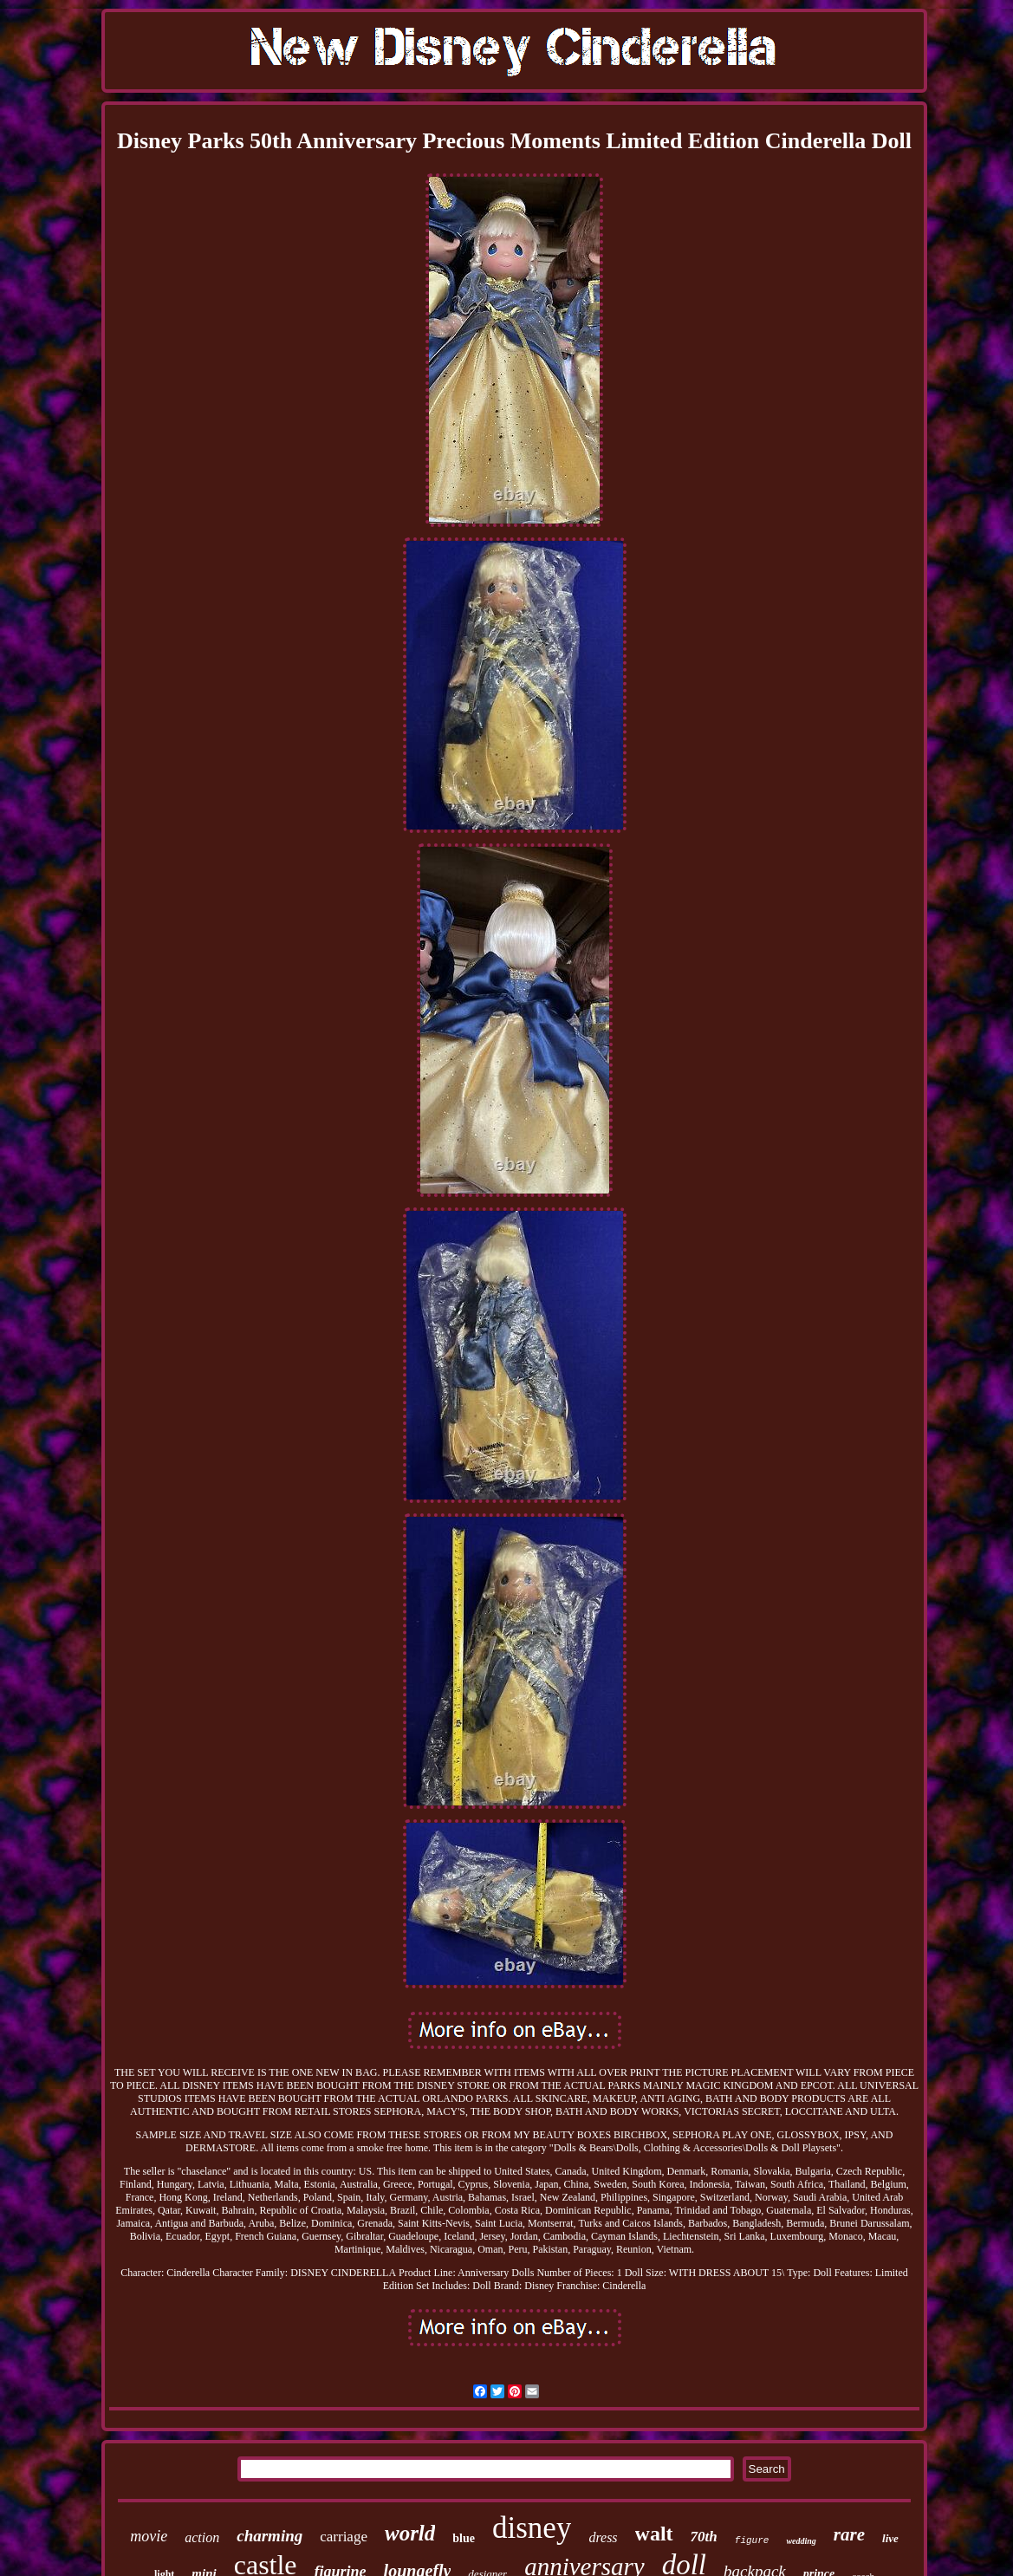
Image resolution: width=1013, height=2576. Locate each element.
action (202, 2537)
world (410, 2533)
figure (752, 2540)
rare (849, 2534)
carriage (343, 2536)
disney (531, 2528)
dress (602, 2537)
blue (463, 2538)
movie (148, 2536)
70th (704, 2536)
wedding (800, 2541)
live (890, 2538)
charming (269, 2536)
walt (654, 2533)
